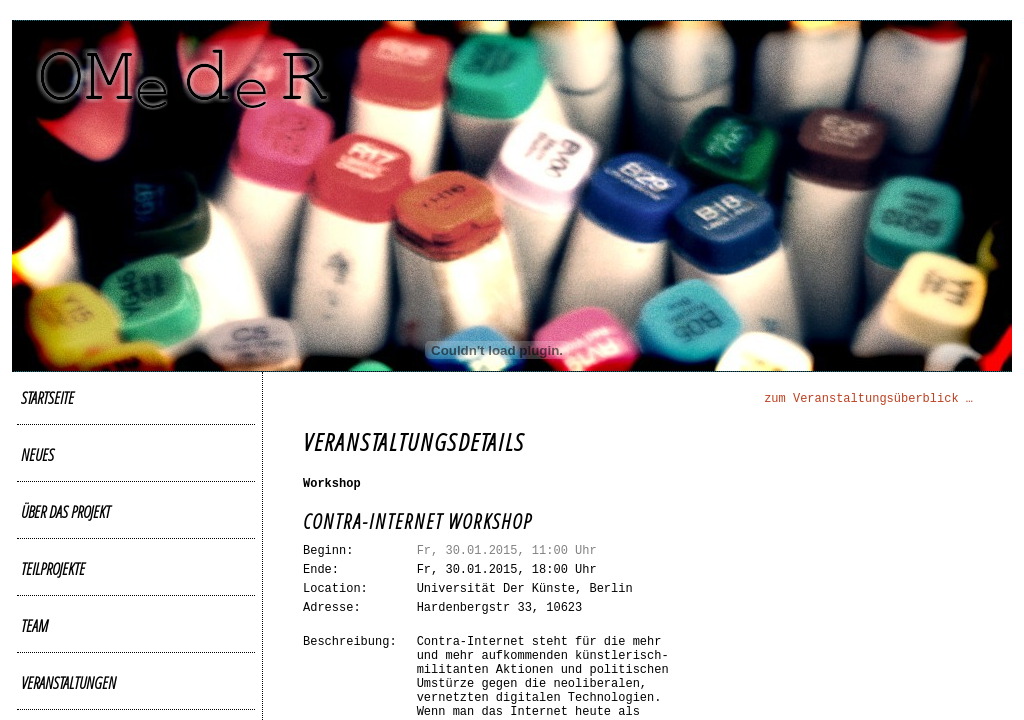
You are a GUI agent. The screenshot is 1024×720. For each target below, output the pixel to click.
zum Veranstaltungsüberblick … (868, 399)
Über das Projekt (65, 511)
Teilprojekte (53, 568)
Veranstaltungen (68, 682)
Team (34, 625)
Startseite (47, 397)
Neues (37, 454)
